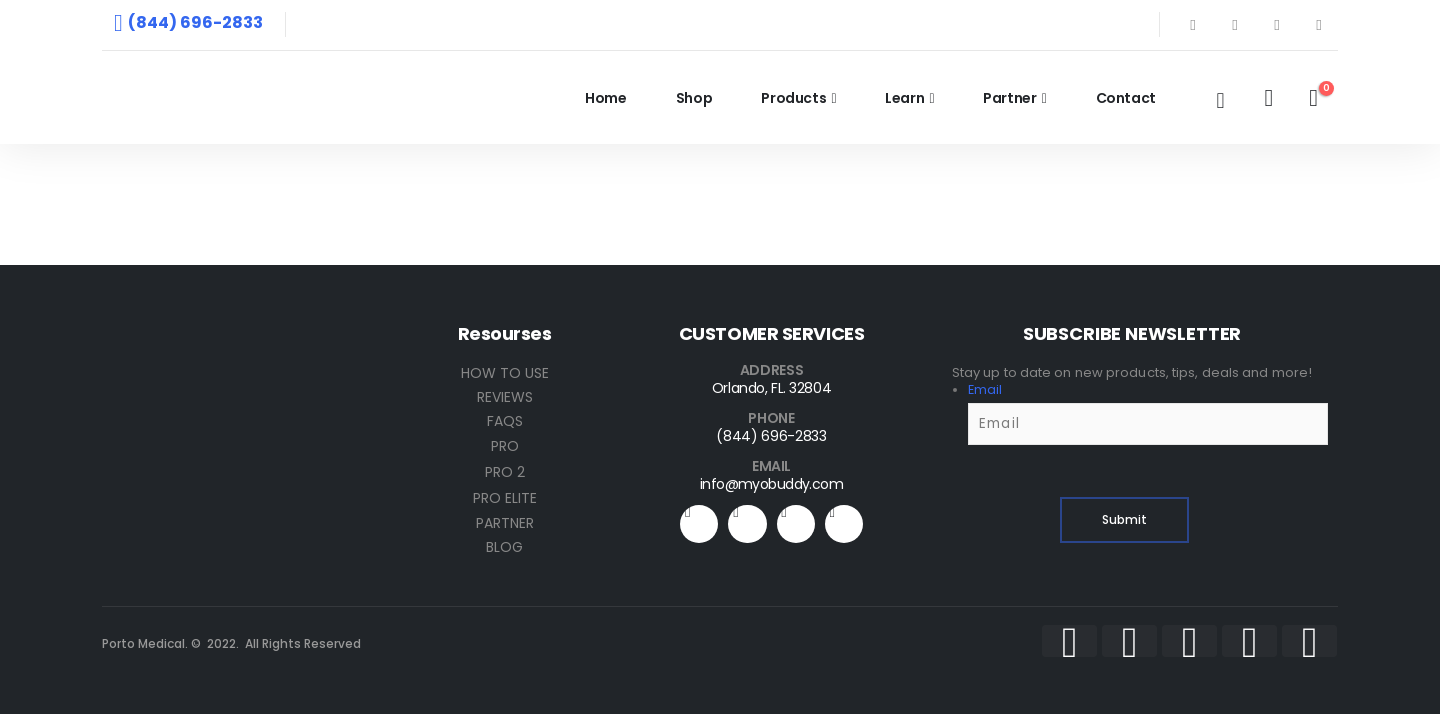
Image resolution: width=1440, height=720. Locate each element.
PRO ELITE (505, 498)
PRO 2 (505, 472)
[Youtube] (1277, 25)
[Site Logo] (242, 97)
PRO (505, 446)
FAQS (505, 421)
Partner (1010, 98)
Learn (904, 98)
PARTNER (505, 523)
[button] (1220, 101)
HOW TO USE (505, 373)
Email (985, 389)
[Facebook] (1193, 25)
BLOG (504, 547)
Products (793, 98)
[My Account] (1268, 98)
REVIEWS (505, 397)
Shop (694, 98)
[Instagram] (1319, 25)
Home (606, 98)
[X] (1235, 25)
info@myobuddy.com (771, 484)
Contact (1126, 98)
